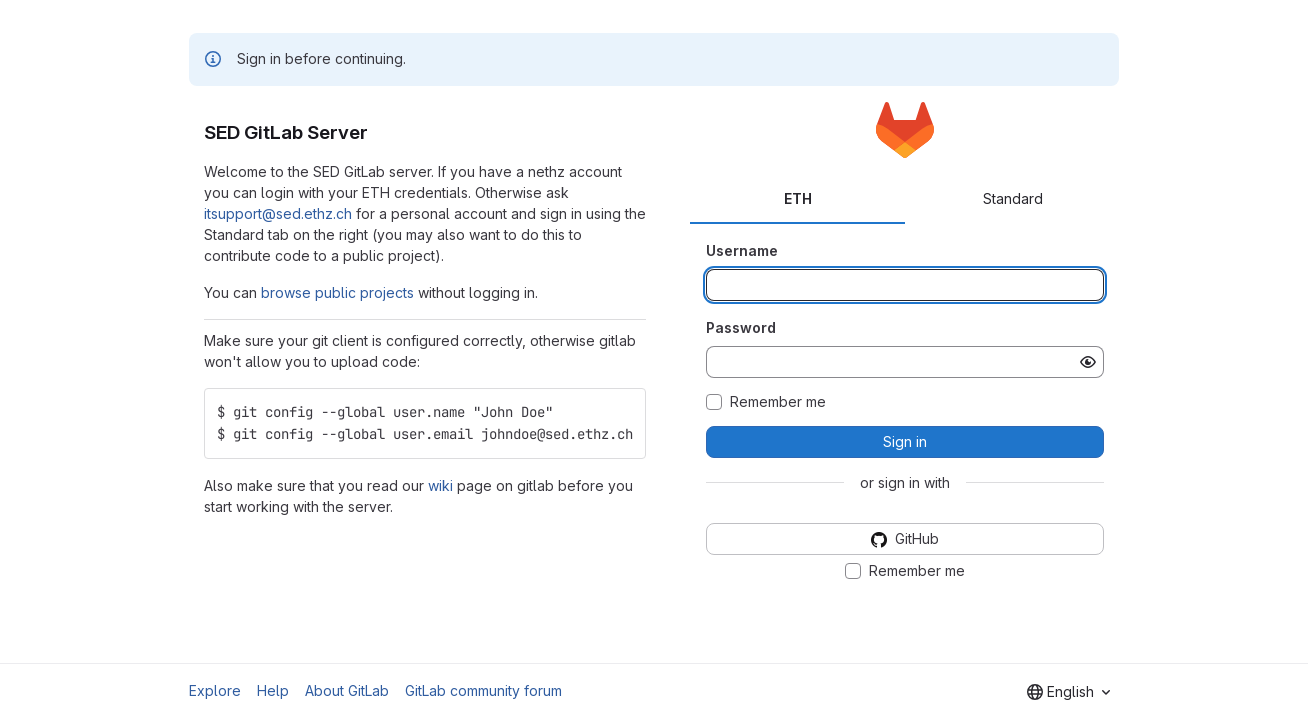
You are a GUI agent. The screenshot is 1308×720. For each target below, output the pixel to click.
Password (741, 327)
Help (273, 690)
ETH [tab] (798, 198)
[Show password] (1088, 362)
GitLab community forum (483, 690)
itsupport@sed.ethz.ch (278, 213)
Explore (215, 690)
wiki (440, 485)
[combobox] (1068, 692)
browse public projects (337, 292)
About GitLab (347, 690)
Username (742, 250)
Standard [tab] (1013, 198)
